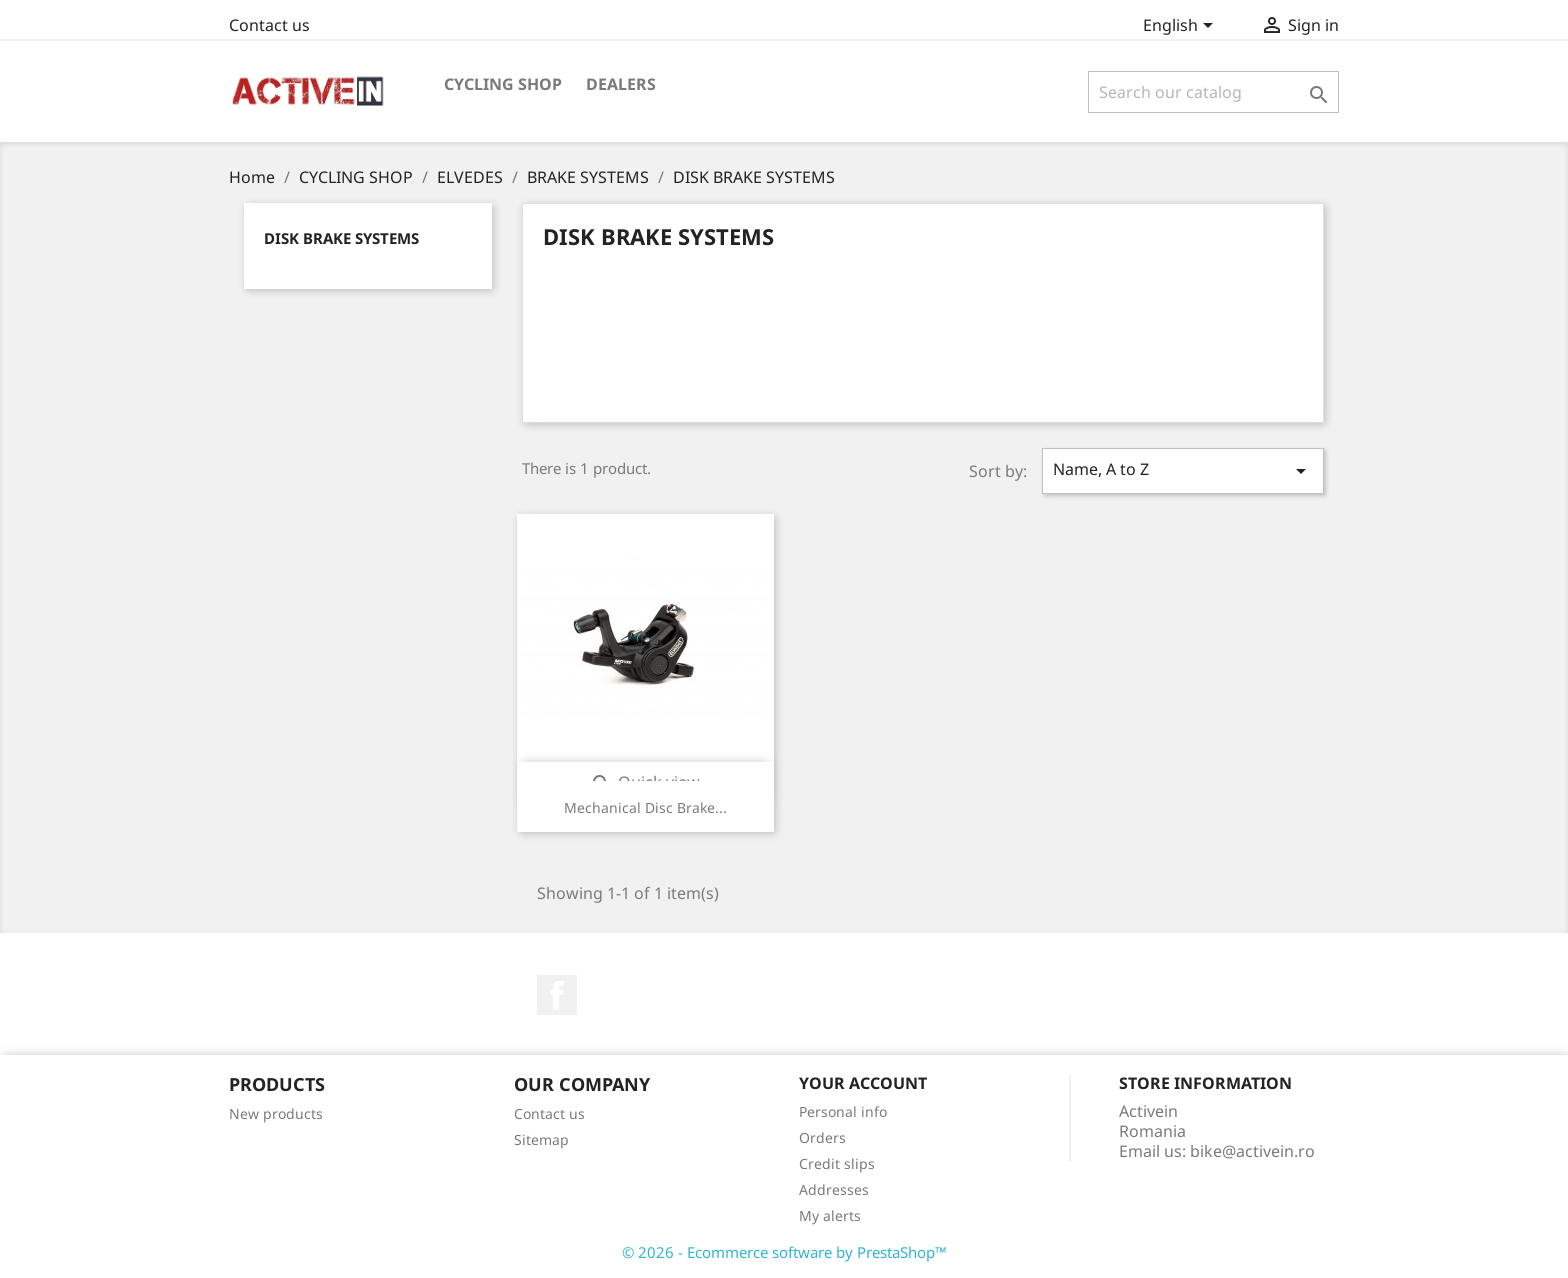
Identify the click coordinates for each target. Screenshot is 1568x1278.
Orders (822, 1137)
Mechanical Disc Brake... (645, 807)
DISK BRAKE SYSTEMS (341, 238)
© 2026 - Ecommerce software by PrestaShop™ (784, 1252)
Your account (863, 1083)
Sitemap (541, 1139)
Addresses (834, 1189)
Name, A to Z (1183, 470)
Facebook (557, 995)
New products (276, 1113)
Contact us (269, 25)
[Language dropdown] (1181, 27)
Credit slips (837, 1163)
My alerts (830, 1215)
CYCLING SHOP (503, 84)
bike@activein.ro (1252, 1151)
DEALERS (621, 84)
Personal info (843, 1111)
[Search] (1213, 92)
